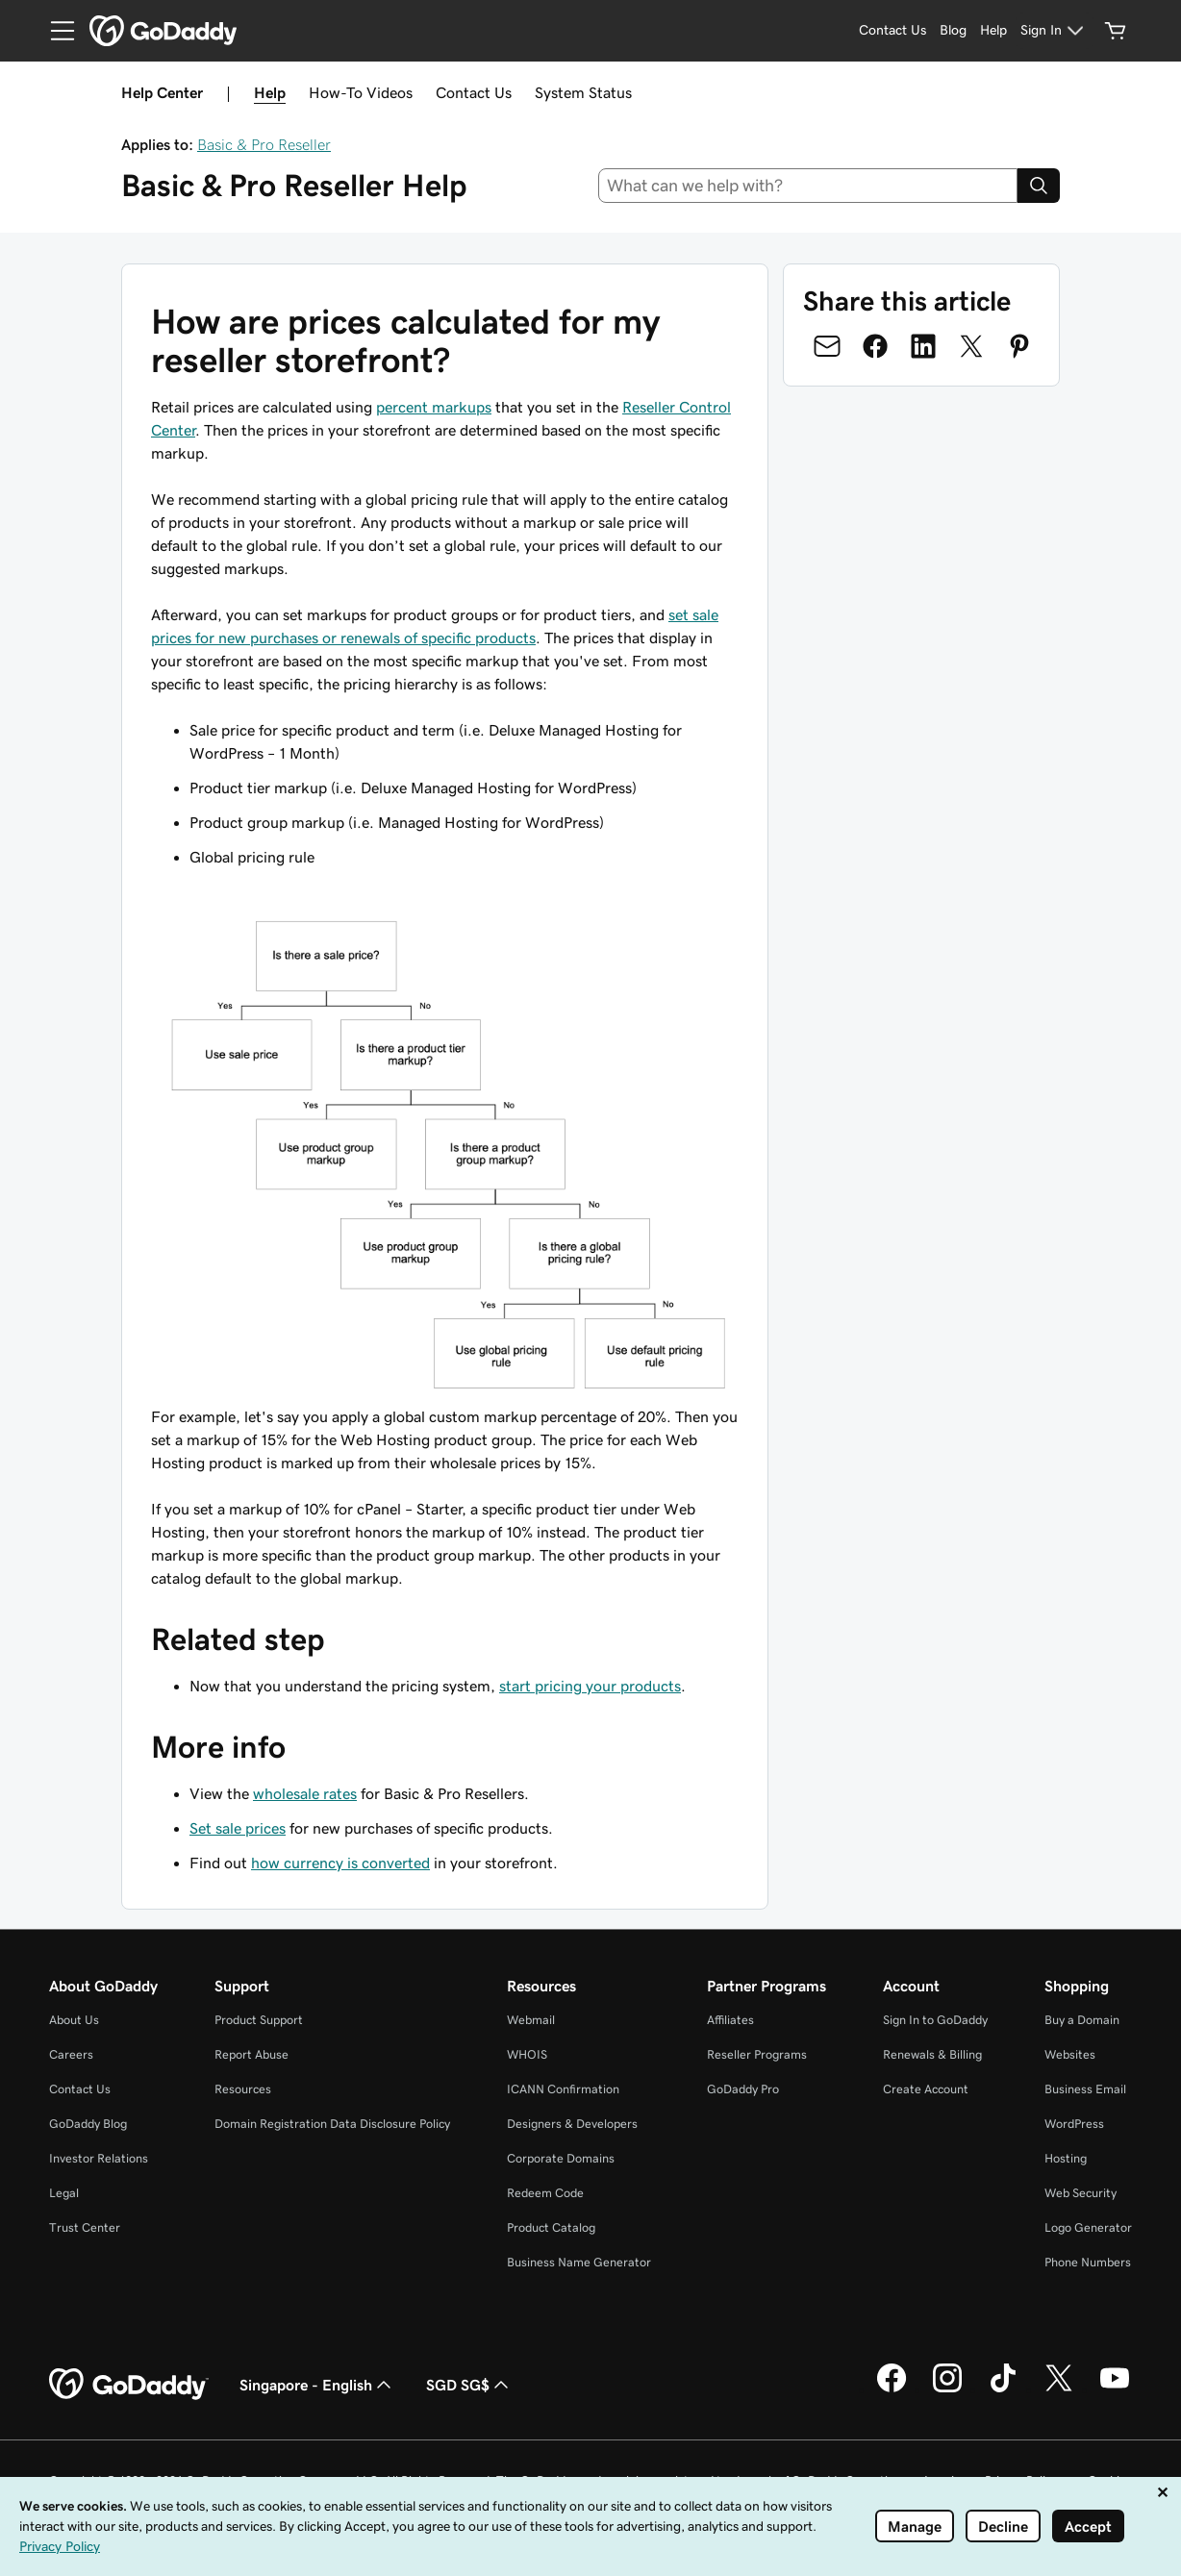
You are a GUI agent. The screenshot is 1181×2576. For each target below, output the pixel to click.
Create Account (925, 2089)
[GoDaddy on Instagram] (947, 2389)
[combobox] (808, 185)
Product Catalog (551, 2227)
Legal (64, 2193)
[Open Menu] (55, 30)
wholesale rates (305, 1793)
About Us (74, 2019)
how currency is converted (340, 1862)
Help (270, 92)
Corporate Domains (561, 2158)
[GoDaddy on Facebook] (891, 2389)
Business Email (1085, 2089)
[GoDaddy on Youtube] (1114, 2389)
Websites (1069, 2054)
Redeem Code (545, 2193)
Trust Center (84, 2227)
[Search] (1039, 185)
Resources (242, 2089)
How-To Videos (361, 92)
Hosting (1065, 2158)
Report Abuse (251, 2054)
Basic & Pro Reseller (264, 144)
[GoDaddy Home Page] (129, 2384)
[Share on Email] (827, 346)
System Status (583, 92)
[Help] (993, 31)
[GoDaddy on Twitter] (1059, 2389)
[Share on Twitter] (971, 346)
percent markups (433, 406)
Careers (71, 2054)
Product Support (258, 2019)
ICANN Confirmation (563, 2089)
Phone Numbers (1087, 2262)
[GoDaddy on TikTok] (1003, 2389)
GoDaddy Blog (88, 2123)
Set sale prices (237, 1828)
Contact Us (474, 92)
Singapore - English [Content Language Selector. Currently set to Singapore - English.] (317, 2384)
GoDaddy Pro (743, 2089)
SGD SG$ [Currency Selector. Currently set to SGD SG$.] (469, 2384)
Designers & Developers (572, 2123)
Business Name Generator (579, 2262)
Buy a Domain (1081, 2019)
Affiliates (730, 2019)
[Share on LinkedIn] (923, 346)
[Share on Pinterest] (1019, 346)
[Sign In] (1054, 31)
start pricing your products (590, 1685)
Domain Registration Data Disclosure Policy (332, 2123)
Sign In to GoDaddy (935, 2019)
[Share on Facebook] (875, 346)
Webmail (531, 2019)
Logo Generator (1088, 2227)
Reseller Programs (757, 2054)
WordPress (1074, 2123)
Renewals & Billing (932, 2054)
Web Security (1080, 2193)
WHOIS (527, 2054)
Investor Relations (98, 2158)
